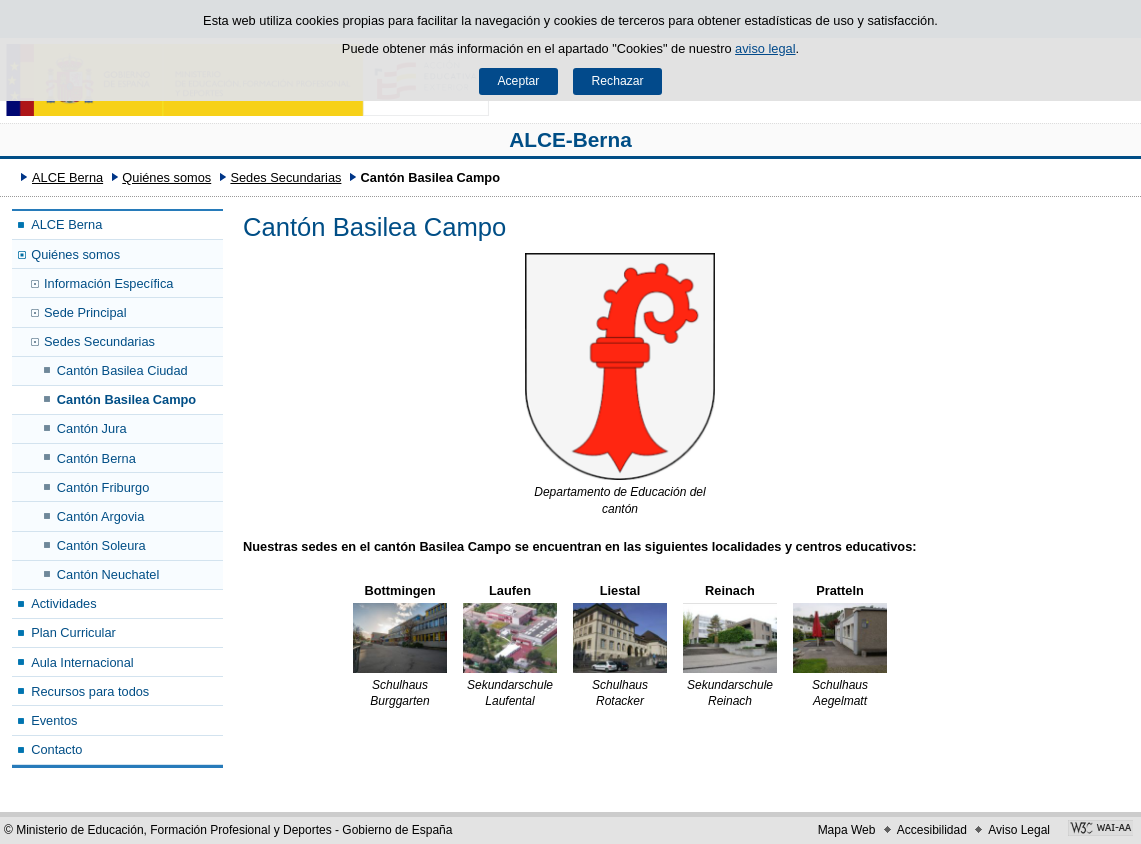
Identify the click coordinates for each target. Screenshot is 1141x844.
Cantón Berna (96, 458)
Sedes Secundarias (285, 177)
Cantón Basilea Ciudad (122, 370)
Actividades (63, 603)
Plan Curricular (73, 632)
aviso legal (765, 48)
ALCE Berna (67, 177)
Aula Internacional (82, 662)
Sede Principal (85, 312)
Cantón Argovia (101, 516)
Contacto (56, 749)
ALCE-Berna (570, 139)
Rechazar (618, 81)
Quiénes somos (166, 177)
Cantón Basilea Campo (126, 399)
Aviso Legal (1019, 830)
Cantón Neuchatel (108, 574)
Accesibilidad (932, 830)
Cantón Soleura (101, 545)
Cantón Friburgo (103, 487)
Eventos (54, 720)
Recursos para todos (90, 691)
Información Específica (108, 283)
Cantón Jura (92, 428)
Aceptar (518, 81)
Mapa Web (847, 830)
